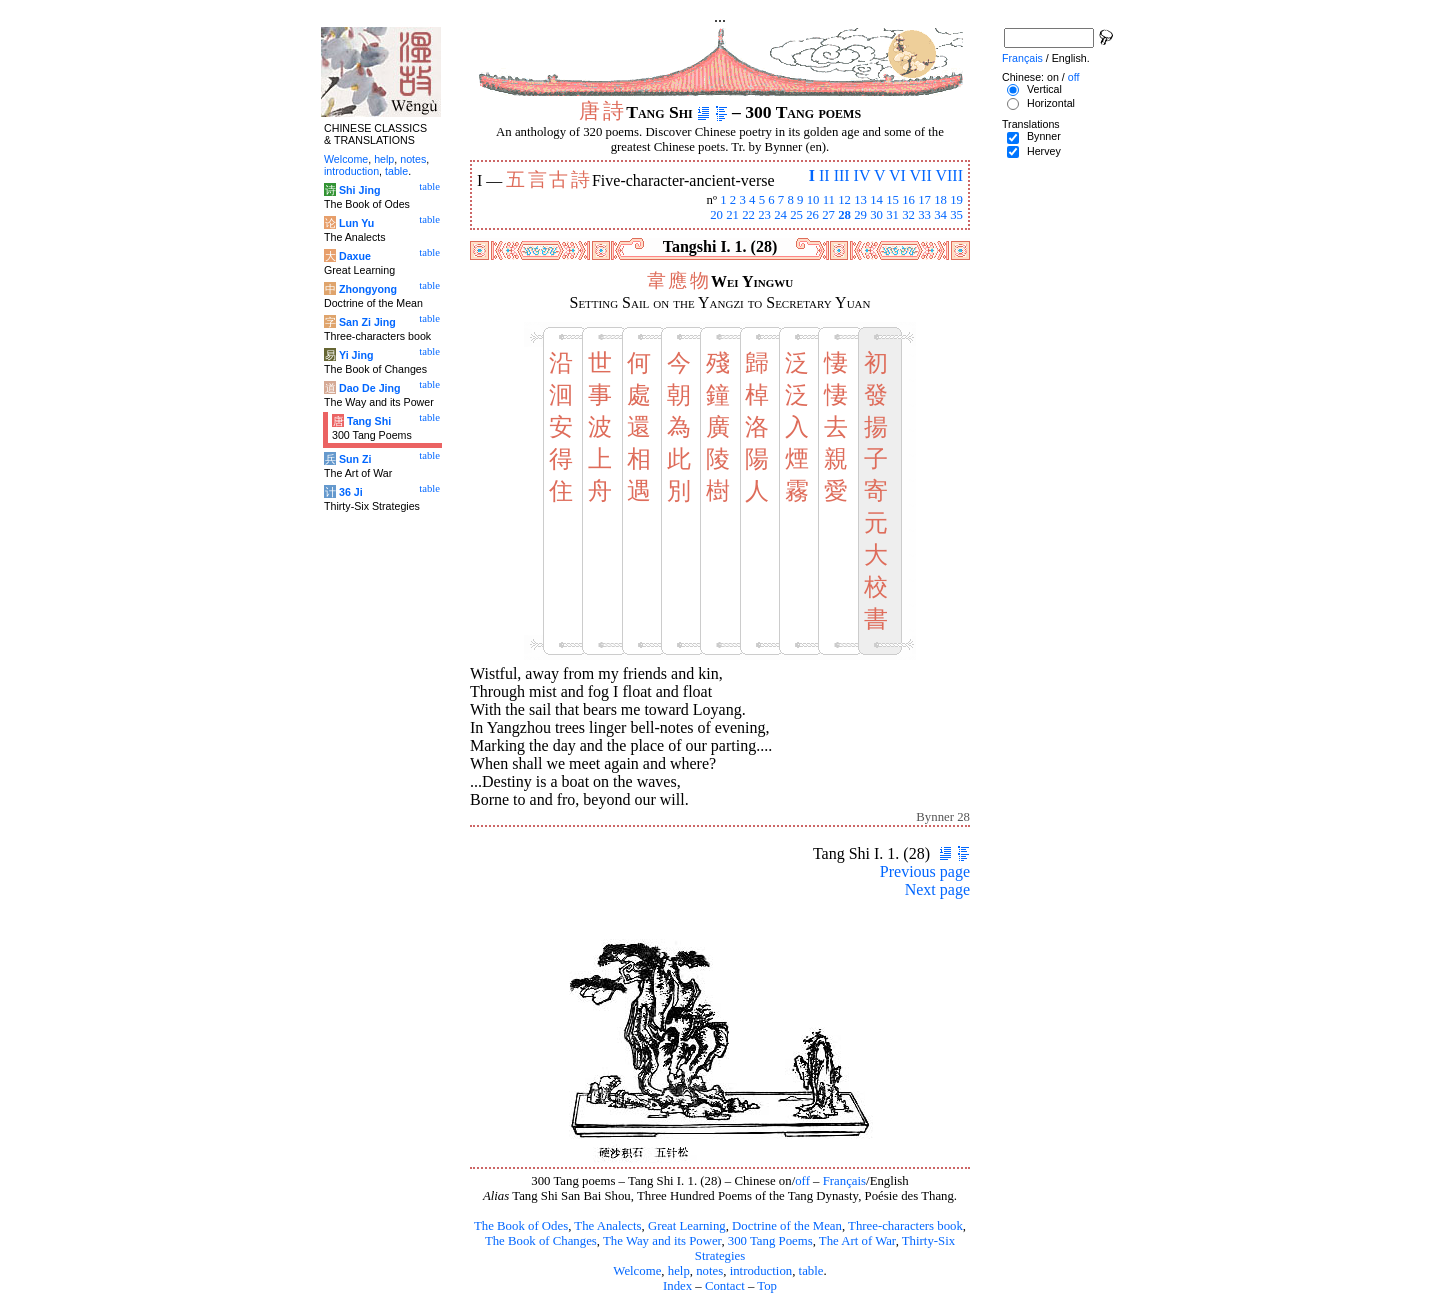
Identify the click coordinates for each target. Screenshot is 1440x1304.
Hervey (1044, 151)
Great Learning (687, 1226)
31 (892, 215)
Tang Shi (369, 421)
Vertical (1044, 89)
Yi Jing (356, 355)
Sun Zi (355, 459)
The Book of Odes (521, 1226)
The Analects (607, 1226)
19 (956, 200)
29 (860, 215)
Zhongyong (368, 289)
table (811, 1271)
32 (908, 215)
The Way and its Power (662, 1241)
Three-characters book (905, 1226)
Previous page (925, 871)
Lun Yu (356, 223)
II (824, 175)
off (802, 1181)
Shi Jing (359, 190)
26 (812, 215)
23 (764, 215)
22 (748, 215)
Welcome (637, 1271)
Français (844, 1181)
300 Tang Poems (770, 1241)
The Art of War (857, 1241)
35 (956, 215)
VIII (949, 175)
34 (940, 215)
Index (677, 1286)
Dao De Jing (370, 388)
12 (844, 200)
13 (860, 200)
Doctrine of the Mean (787, 1226)
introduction (761, 1271)
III (842, 175)
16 (908, 200)
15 (892, 200)
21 (732, 215)
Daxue (355, 256)
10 (813, 200)
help (679, 1271)
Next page (937, 889)
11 (829, 200)
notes (709, 1271)
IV (862, 175)
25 (796, 215)
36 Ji (351, 492)
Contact (725, 1286)
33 (924, 215)
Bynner (1044, 136)
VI (897, 175)
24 (780, 215)
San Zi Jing (367, 322)
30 (876, 215)
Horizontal (1051, 103)
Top (767, 1286)
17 (924, 200)
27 (828, 215)
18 (940, 200)
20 (716, 215)
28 (844, 215)
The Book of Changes (541, 1241)
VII (921, 175)
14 (876, 200)
